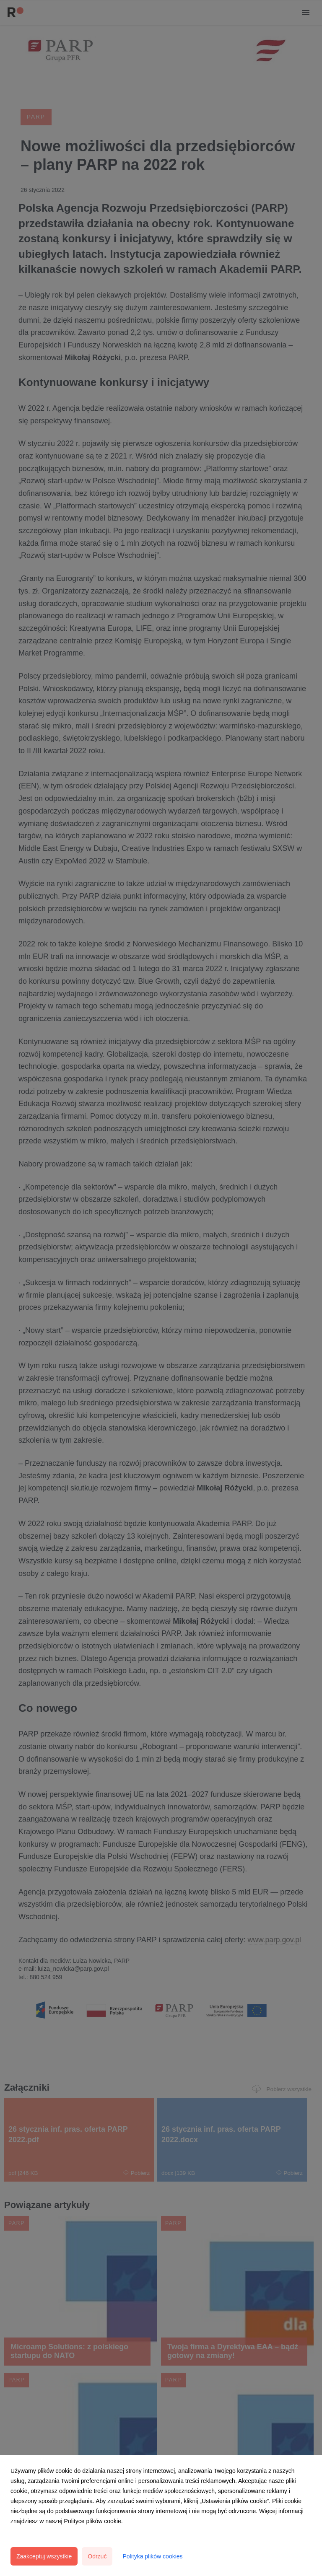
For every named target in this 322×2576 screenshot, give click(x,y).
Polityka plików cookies (152, 2556)
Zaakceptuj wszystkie (44, 2556)
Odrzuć (97, 2556)
